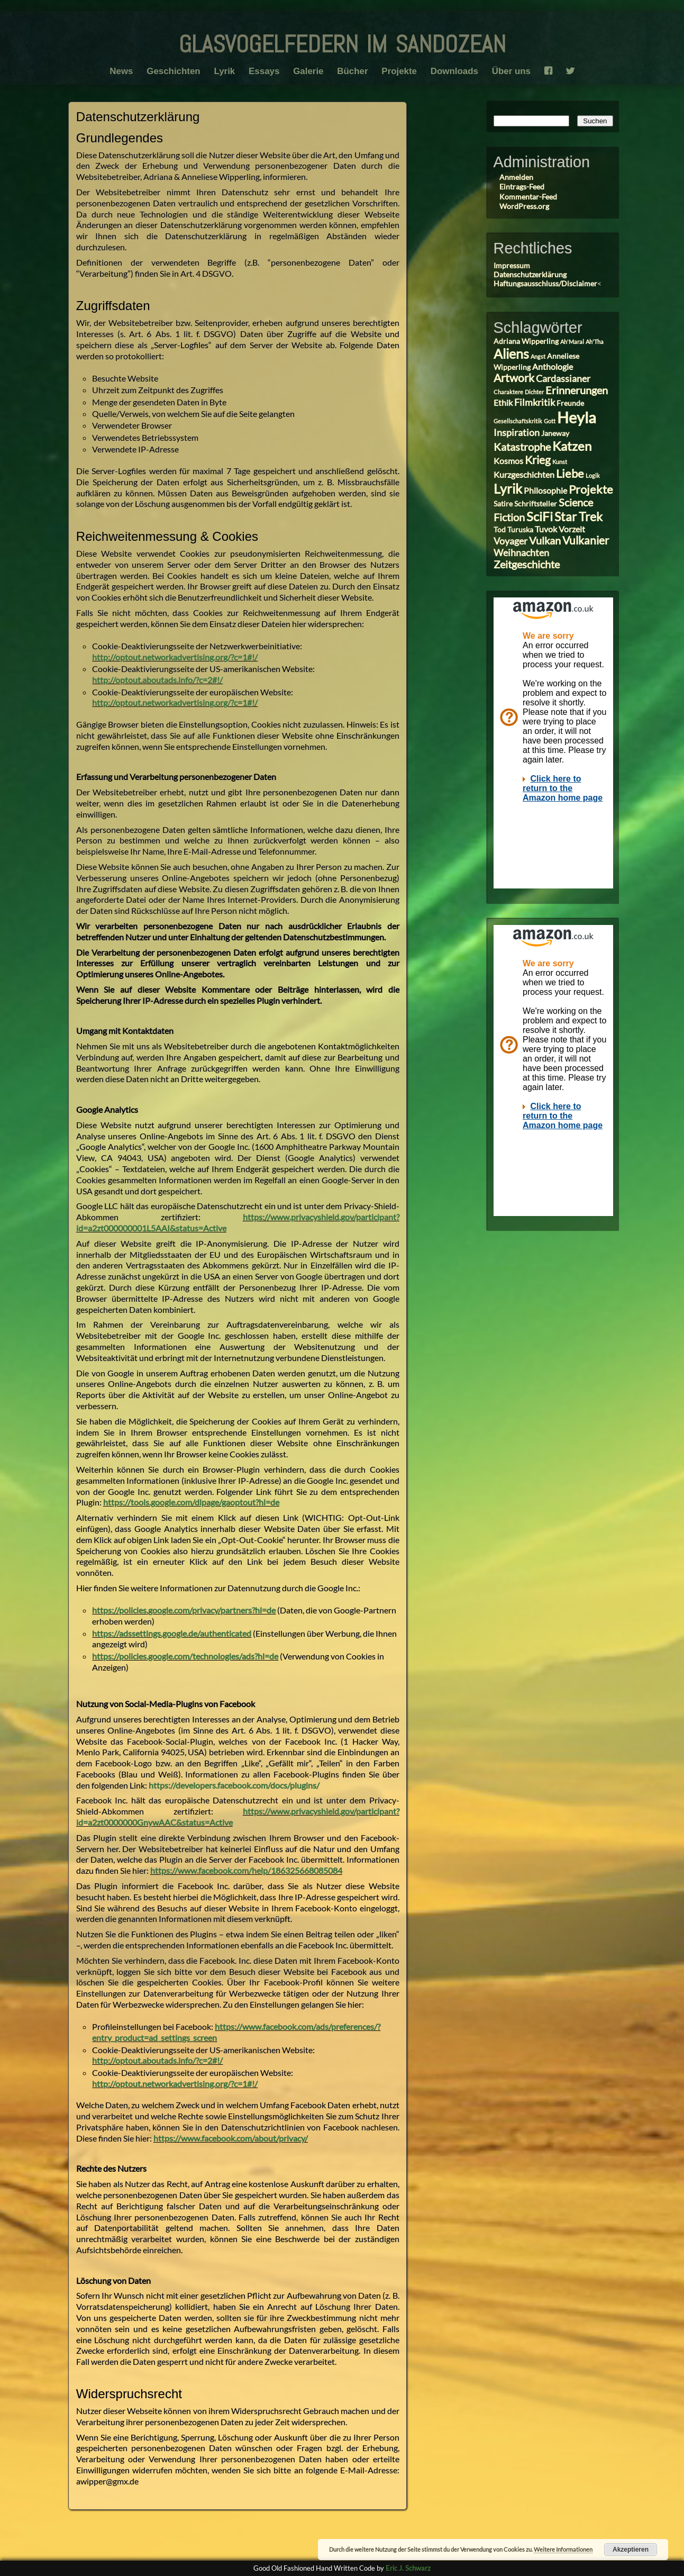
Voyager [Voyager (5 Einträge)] (510, 541)
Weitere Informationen (563, 2549)
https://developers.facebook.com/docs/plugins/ (234, 1785)
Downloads (456, 71)
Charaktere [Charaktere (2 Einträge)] (508, 391)
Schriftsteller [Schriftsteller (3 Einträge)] (535, 504)
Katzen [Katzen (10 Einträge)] (571, 445)
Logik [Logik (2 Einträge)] (593, 475)
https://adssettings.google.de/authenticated (171, 1633)
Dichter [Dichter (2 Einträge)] (534, 391)
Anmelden (516, 177)
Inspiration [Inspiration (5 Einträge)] (517, 432)
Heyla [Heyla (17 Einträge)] (576, 417)
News (119, 71)
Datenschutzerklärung (530, 274)
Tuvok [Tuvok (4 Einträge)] (546, 529)
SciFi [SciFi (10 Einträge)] (539, 516)
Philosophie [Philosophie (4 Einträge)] (545, 490)
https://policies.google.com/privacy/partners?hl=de (184, 1610)
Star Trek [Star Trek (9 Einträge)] (578, 516)
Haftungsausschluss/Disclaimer (545, 283)
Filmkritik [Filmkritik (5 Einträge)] (534, 402)
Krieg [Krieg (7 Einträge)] (538, 459)
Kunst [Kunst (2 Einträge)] (559, 461)
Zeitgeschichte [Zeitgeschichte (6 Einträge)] (527, 564)
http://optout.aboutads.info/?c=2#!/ (157, 680)
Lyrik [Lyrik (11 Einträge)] (508, 488)
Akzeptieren (631, 2549)
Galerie (308, 71)
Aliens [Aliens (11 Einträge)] (511, 353)
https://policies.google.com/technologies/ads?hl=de (185, 1656)
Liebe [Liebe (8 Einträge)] (570, 473)
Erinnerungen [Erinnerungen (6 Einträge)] (576, 390)
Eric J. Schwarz (408, 2568)
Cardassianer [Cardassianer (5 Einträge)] (563, 378)
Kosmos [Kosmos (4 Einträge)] (508, 461)
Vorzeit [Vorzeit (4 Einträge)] (572, 529)
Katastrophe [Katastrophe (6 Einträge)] (522, 447)
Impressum (512, 265)
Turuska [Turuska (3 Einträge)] (520, 529)
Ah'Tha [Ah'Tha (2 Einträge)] (595, 341)
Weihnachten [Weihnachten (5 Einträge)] (521, 552)
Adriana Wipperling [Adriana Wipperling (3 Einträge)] (526, 341)
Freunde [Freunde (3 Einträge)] (570, 403)
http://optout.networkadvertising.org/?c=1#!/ (175, 657)
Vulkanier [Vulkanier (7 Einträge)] (585, 540)
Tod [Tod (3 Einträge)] (500, 529)
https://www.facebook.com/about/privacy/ (230, 2138)
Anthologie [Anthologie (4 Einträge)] (552, 366)
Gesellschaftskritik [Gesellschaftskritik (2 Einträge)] (518, 421)
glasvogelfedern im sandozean (342, 40)
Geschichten (171, 71)
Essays (263, 71)
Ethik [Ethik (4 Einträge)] (503, 402)
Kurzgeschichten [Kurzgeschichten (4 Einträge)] (524, 474)
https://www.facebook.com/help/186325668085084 (246, 1870)
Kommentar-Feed (528, 196)
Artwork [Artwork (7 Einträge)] (514, 377)
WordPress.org (524, 206)
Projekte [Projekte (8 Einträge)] (591, 489)
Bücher (352, 71)
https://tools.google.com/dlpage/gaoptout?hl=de (191, 1502)
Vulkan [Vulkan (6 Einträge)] (545, 540)
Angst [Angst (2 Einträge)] (538, 356)
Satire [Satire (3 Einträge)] (503, 504)
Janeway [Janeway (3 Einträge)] (555, 433)
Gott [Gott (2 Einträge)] (549, 421)
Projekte (400, 71)
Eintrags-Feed (521, 186)
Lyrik (223, 71)
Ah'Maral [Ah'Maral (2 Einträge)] (572, 341)
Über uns (514, 71)
